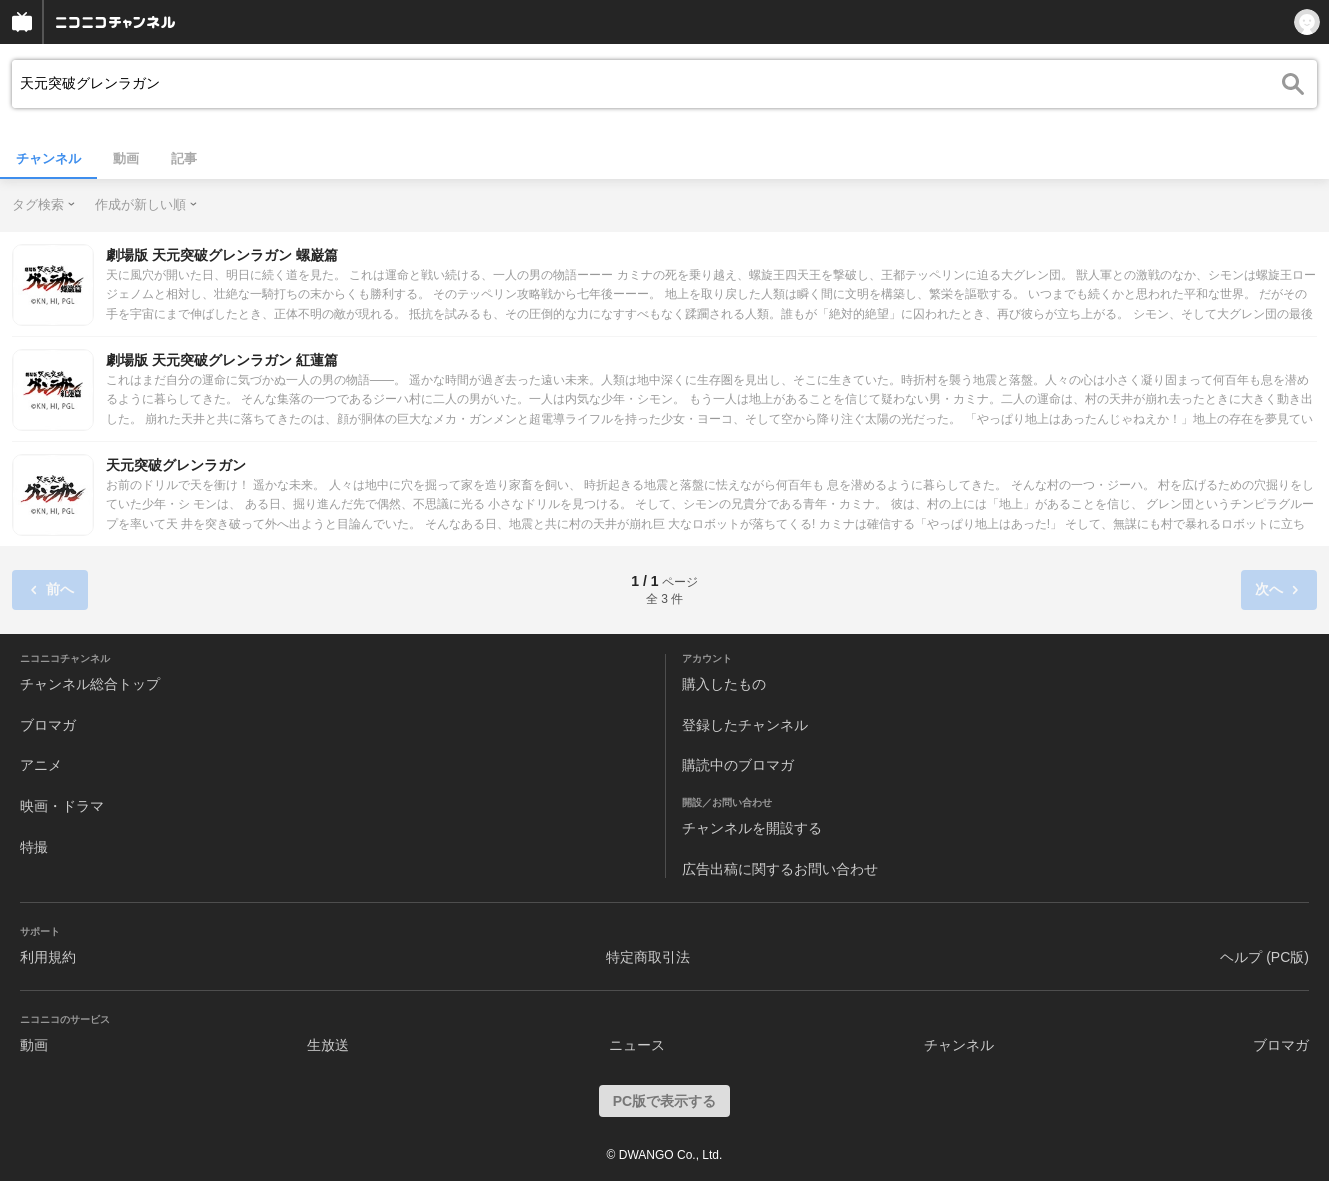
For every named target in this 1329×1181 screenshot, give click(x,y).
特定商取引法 (648, 957)
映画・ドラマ (62, 806)
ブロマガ (48, 725)
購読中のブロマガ (738, 765)
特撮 (34, 847)
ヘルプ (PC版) (1264, 957)
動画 (126, 158)
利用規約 (48, 957)
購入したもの (724, 684)
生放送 (328, 1045)
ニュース (637, 1045)
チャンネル (48, 158)
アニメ (41, 765)
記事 (184, 158)
